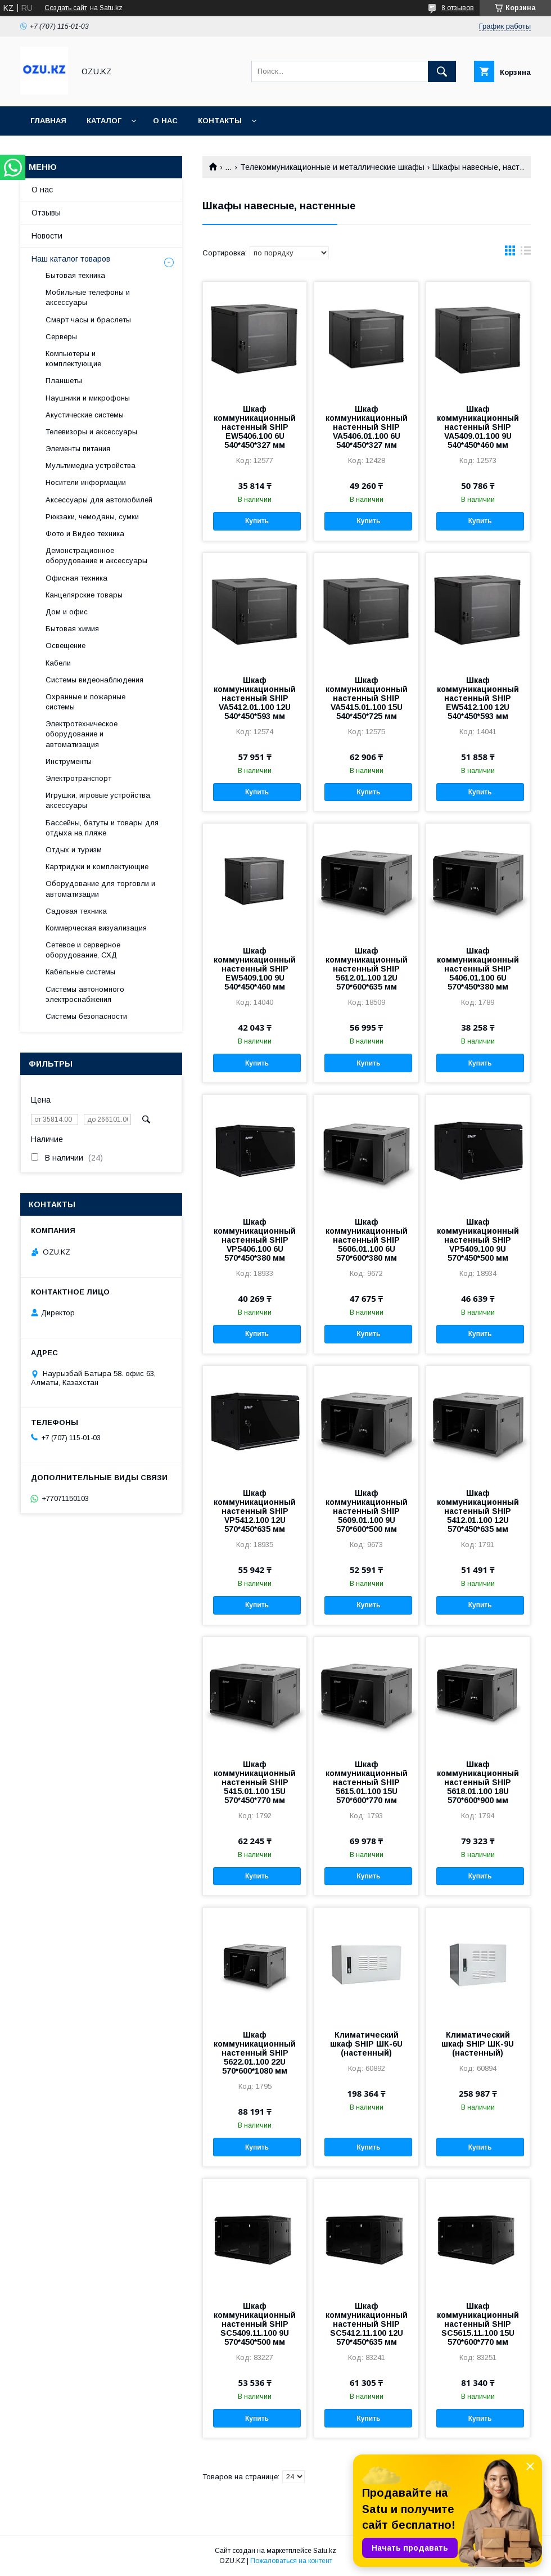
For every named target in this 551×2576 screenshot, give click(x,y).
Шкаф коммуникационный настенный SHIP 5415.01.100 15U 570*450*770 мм (255, 1782)
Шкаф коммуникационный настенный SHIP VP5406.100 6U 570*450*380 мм (255, 1239)
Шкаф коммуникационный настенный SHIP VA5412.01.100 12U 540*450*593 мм (255, 698)
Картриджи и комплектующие (97, 866)
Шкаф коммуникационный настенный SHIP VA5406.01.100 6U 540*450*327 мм (367, 426)
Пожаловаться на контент (291, 2561)
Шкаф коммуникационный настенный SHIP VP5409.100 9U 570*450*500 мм (478, 1239)
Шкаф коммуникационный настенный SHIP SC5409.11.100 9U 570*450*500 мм (255, 2323)
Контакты (220, 120)
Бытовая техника (75, 275)
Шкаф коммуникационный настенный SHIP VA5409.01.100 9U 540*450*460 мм (478, 426)
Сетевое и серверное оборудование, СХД (83, 950)
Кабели (58, 663)
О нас (165, 120)
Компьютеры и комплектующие (73, 358)
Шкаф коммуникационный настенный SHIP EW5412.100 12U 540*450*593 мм (478, 698)
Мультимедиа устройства (91, 465)
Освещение (65, 645)
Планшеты (64, 380)
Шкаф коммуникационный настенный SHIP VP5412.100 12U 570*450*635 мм (255, 1511)
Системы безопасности (86, 1016)
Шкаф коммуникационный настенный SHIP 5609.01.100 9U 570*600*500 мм (367, 1511)
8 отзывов (457, 8)
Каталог (104, 120)
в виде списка (526, 253)
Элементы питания (78, 448)
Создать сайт (65, 8)
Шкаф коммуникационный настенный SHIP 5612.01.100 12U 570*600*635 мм (367, 968)
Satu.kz (324, 2551)
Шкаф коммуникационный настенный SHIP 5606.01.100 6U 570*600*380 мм (367, 1239)
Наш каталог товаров (70, 258)
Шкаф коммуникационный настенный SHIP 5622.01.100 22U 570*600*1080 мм (255, 2052)
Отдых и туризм (74, 850)
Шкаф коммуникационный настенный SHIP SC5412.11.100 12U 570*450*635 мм (367, 2323)
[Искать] (442, 71)
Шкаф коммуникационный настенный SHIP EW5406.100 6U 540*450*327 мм (255, 426)
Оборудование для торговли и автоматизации (100, 888)
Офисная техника (76, 578)
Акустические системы (85, 415)
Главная (48, 120)
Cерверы (61, 336)
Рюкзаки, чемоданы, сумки (92, 516)
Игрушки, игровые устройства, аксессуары (99, 800)
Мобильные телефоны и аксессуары (88, 297)
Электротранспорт (78, 778)
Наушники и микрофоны (88, 398)
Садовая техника (76, 911)
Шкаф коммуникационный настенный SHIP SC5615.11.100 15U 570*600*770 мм (478, 2323)
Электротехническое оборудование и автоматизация (82, 734)
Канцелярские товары (84, 595)
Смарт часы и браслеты (88, 320)
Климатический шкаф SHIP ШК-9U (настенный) (477, 2043)
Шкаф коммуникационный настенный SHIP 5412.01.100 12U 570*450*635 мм (478, 1511)
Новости (46, 235)
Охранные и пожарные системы (85, 702)
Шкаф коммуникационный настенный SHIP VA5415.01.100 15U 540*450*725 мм (367, 698)
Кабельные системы (80, 972)
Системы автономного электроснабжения (85, 994)
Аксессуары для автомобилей (99, 500)
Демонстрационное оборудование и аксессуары (96, 555)
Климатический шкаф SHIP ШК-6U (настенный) (366, 2043)
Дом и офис (67, 612)
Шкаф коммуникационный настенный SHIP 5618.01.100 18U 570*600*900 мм (478, 1782)
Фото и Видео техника (85, 533)
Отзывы (46, 212)
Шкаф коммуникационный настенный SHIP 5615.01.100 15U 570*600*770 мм (367, 1782)
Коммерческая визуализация (96, 928)
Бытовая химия (72, 628)
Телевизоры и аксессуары (91, 432)
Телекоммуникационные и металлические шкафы (332, 167)
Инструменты (69, 761)
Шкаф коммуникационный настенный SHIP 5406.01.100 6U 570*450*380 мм (478, 968)
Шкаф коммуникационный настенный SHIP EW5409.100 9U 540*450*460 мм (255, 968)
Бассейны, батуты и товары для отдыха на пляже (102, 828)
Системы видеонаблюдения (94, 680)
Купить (257, 521)
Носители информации (86, 482)
